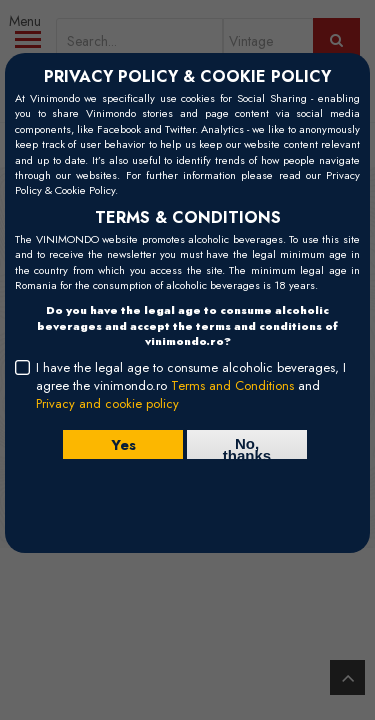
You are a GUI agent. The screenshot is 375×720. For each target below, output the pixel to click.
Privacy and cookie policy (107, 403)
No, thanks (247, 447)
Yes (123, 445)
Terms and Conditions (232, 385)
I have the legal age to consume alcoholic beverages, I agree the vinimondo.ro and (191, 386)
